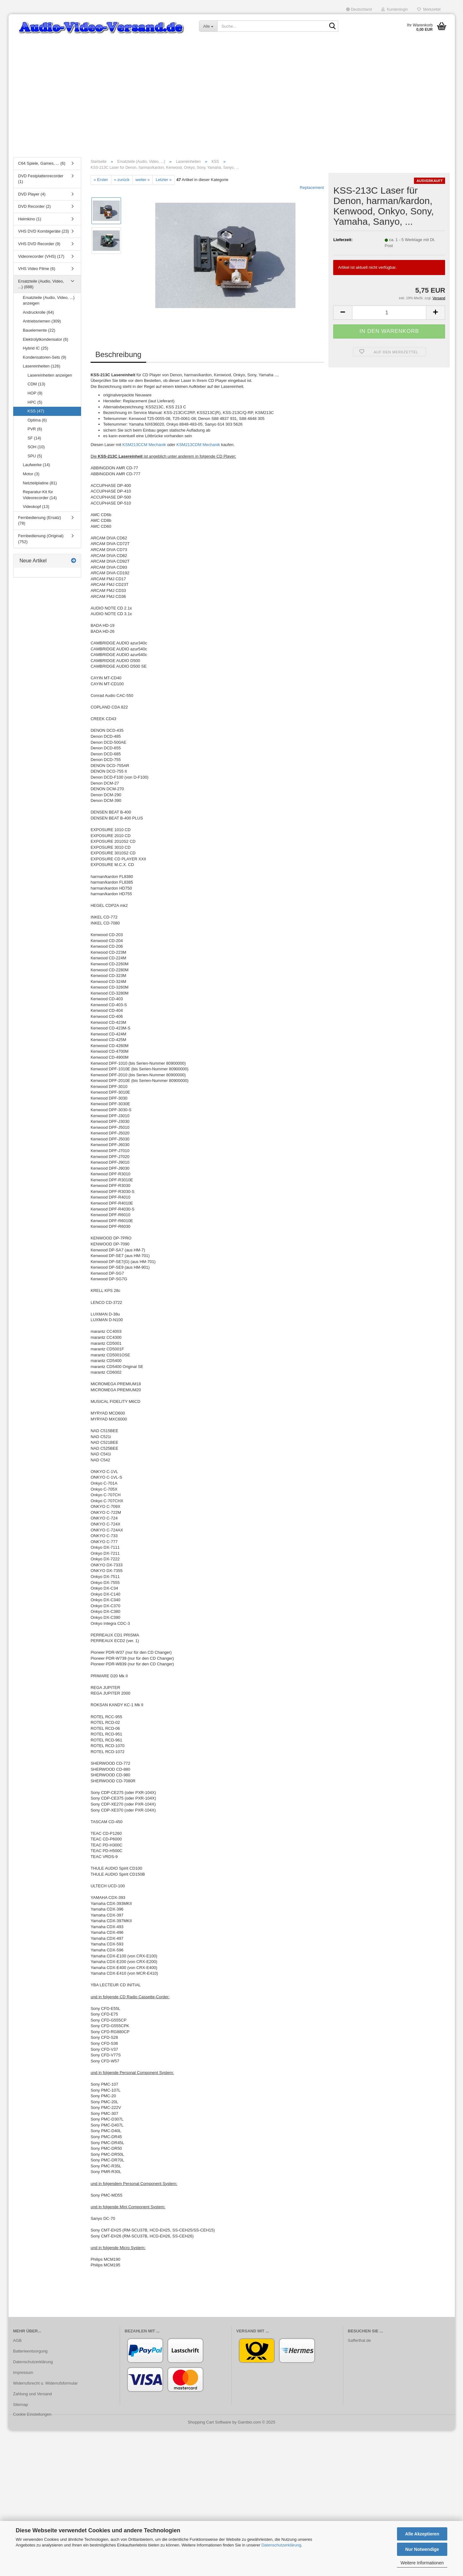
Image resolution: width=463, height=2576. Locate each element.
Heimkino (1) (29, 219)
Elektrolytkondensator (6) (46, 339)
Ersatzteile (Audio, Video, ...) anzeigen (49, 300)
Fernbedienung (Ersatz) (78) (39, 520)
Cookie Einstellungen (32, 2414)
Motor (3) (31, 474)
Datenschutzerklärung (281, 2545)
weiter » (142, 179)
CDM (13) (36, 384)
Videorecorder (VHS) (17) (41, 256)
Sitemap (20, 2404)
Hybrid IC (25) (35, 348)
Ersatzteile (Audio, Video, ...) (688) (41, 284)
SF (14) (34, 438)
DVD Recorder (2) (34, 206)
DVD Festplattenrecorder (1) (40, 179)
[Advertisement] (231, 105)
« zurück (122, 179)
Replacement (312, 187)
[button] (359, 9)
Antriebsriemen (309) (42, 321)
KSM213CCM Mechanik (144, 444)
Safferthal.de (359, 2340)
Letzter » (164, 179)
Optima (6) (37, 420)
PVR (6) (35, 429)
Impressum (23, 2372)
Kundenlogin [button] (394, 9)
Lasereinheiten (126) (41, 366)
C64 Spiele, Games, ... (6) (41, 163)
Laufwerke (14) (36, 464)
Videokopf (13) (36, 506)
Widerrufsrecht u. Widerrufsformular (45, 2383)
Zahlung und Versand (32, 2393)
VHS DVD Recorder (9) (39, 243)
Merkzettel (428, 9)
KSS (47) (36, 411)
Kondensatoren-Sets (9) (44, 357)
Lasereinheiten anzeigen (50, 375)
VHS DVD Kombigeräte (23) (43, 231)
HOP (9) (35, 393)
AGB (17, 2340)
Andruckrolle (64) (38, 312)
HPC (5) (35, 402)
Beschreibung (118, 354)
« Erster (101, 179)
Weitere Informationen (422, 2562)
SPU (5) (35, 456)
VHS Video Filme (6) (36, 268)
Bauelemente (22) (39, 330)
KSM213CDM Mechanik (198, 444)
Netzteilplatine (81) (40, 483)
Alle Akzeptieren (422, 2533)
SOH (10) (36, 446)
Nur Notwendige (422, 2549)
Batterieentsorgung (30, 2351)
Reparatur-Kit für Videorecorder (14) (40, 494)
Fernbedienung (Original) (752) (41, 538)
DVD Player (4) (32, 194)
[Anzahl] (389, 313)
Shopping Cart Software (209, 2422)
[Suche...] (208, 26)
